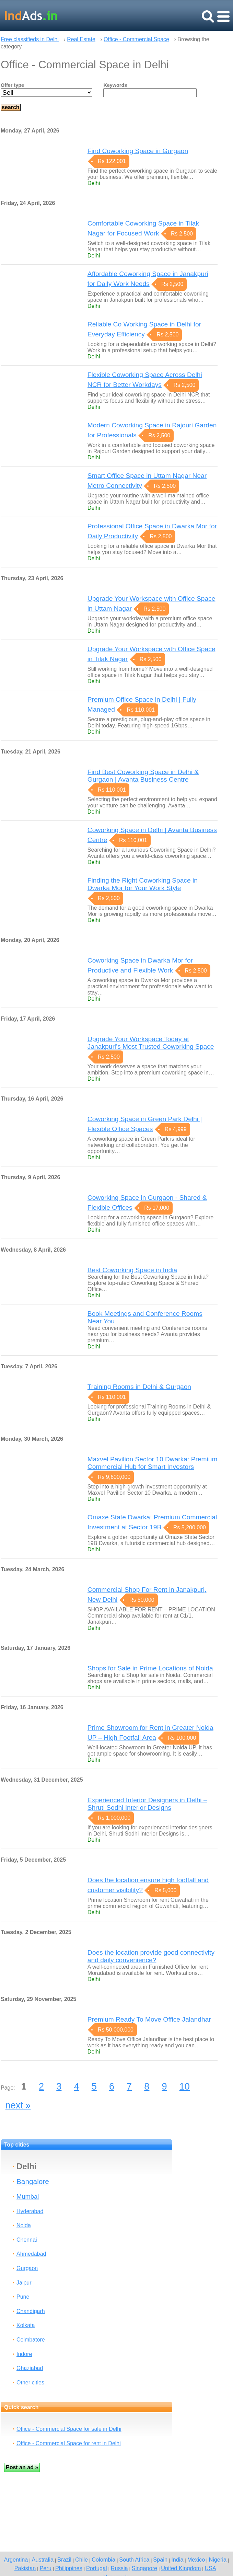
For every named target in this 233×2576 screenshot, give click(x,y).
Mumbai (27, 2196)
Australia (43, 2559)
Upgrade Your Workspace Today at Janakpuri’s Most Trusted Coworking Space (151, 1042)
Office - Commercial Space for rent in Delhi (68, 2443)
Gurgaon (27, 2268)
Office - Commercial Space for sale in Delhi (68, 2429)
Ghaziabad (29, 2368)
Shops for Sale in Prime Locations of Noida (150, 1668)
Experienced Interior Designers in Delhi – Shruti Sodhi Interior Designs (147, 1803)
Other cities (30, 2382)
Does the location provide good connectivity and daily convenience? (151, 1956)
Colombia (103, 2559)
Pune (22, 2297)
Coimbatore (30, 2340)
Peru (45, 2568)
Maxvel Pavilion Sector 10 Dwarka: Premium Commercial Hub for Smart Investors (153, 1463)
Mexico (196, 2559)
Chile (81, 2559)
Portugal (96, 2568)
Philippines (68, 2568)
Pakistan (25, 2568)
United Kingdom (181, 2568)
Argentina (16, 2559)
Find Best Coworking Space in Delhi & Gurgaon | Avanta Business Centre (143, 775)
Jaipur (24, 2283)
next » (18, 2105)
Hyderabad (29, 2211)
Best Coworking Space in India (132, 1270)
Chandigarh (30, 2311)
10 (184, 2086)
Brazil (64, 2559)
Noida (23, 2225)
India (177, 2559)
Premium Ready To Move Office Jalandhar (149, 2019)
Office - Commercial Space (136, 39)
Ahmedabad (31, 2254)
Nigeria (217, 2559)
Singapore (144, 2568)
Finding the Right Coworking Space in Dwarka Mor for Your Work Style (143, 884)
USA (210, 2568)
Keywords (115, 85)
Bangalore (32, 2181)
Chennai (26, 2240)
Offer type (12, 85)
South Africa (134, 2559)
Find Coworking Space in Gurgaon (138, 150)
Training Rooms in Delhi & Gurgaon (139, 1386)
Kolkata (25, 2325)
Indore (24, 2354)
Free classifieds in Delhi (30, 39)
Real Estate (81, 39)
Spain (160, 2559)
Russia (119, 2568)
